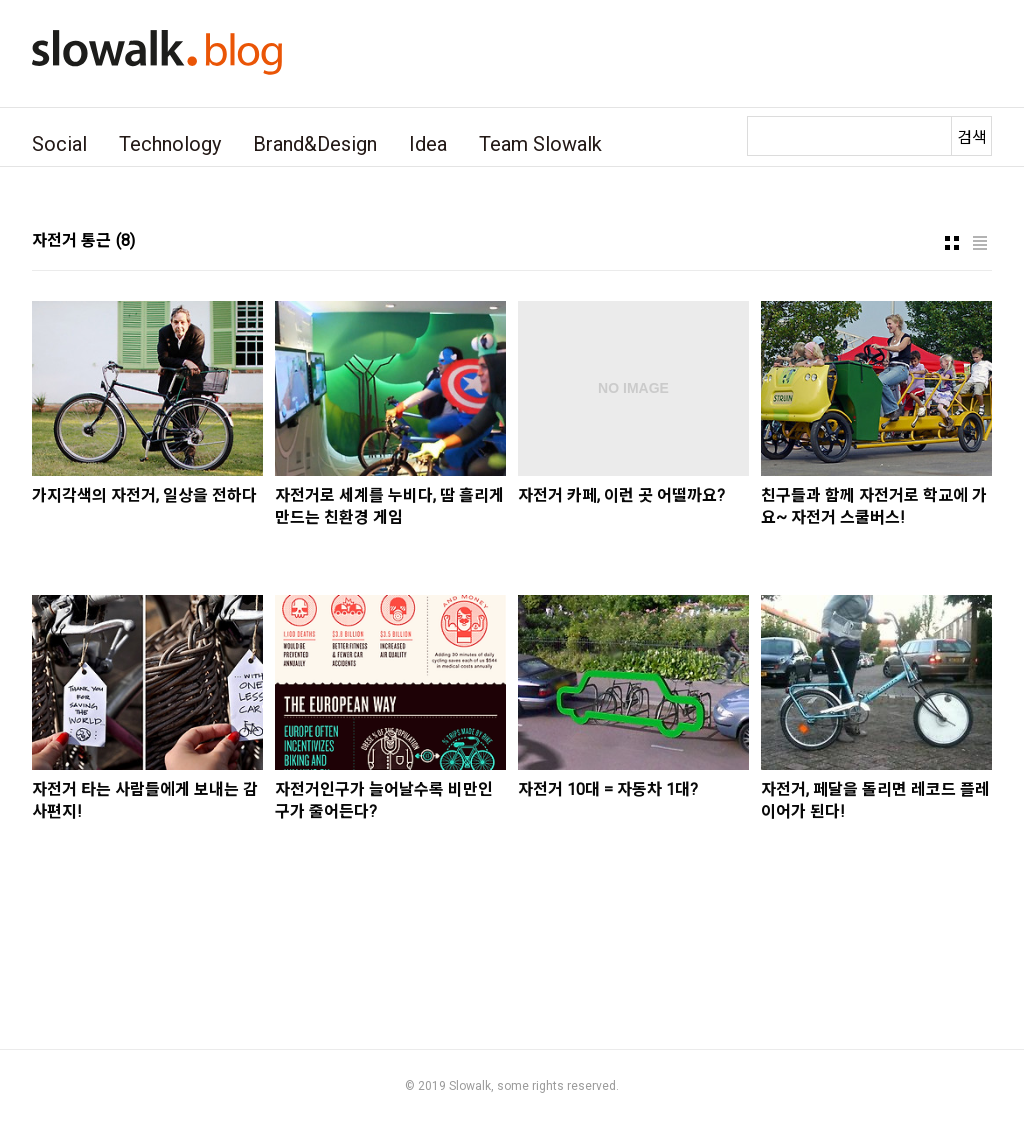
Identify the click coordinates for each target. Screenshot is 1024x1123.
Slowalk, (471, 1086)
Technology (170, 144)
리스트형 (980, 243)
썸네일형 (952, 243)
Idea (428, 144)
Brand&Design (315, 144)
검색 (972, 137)
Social (59, 144)
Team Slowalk (540, 144)
